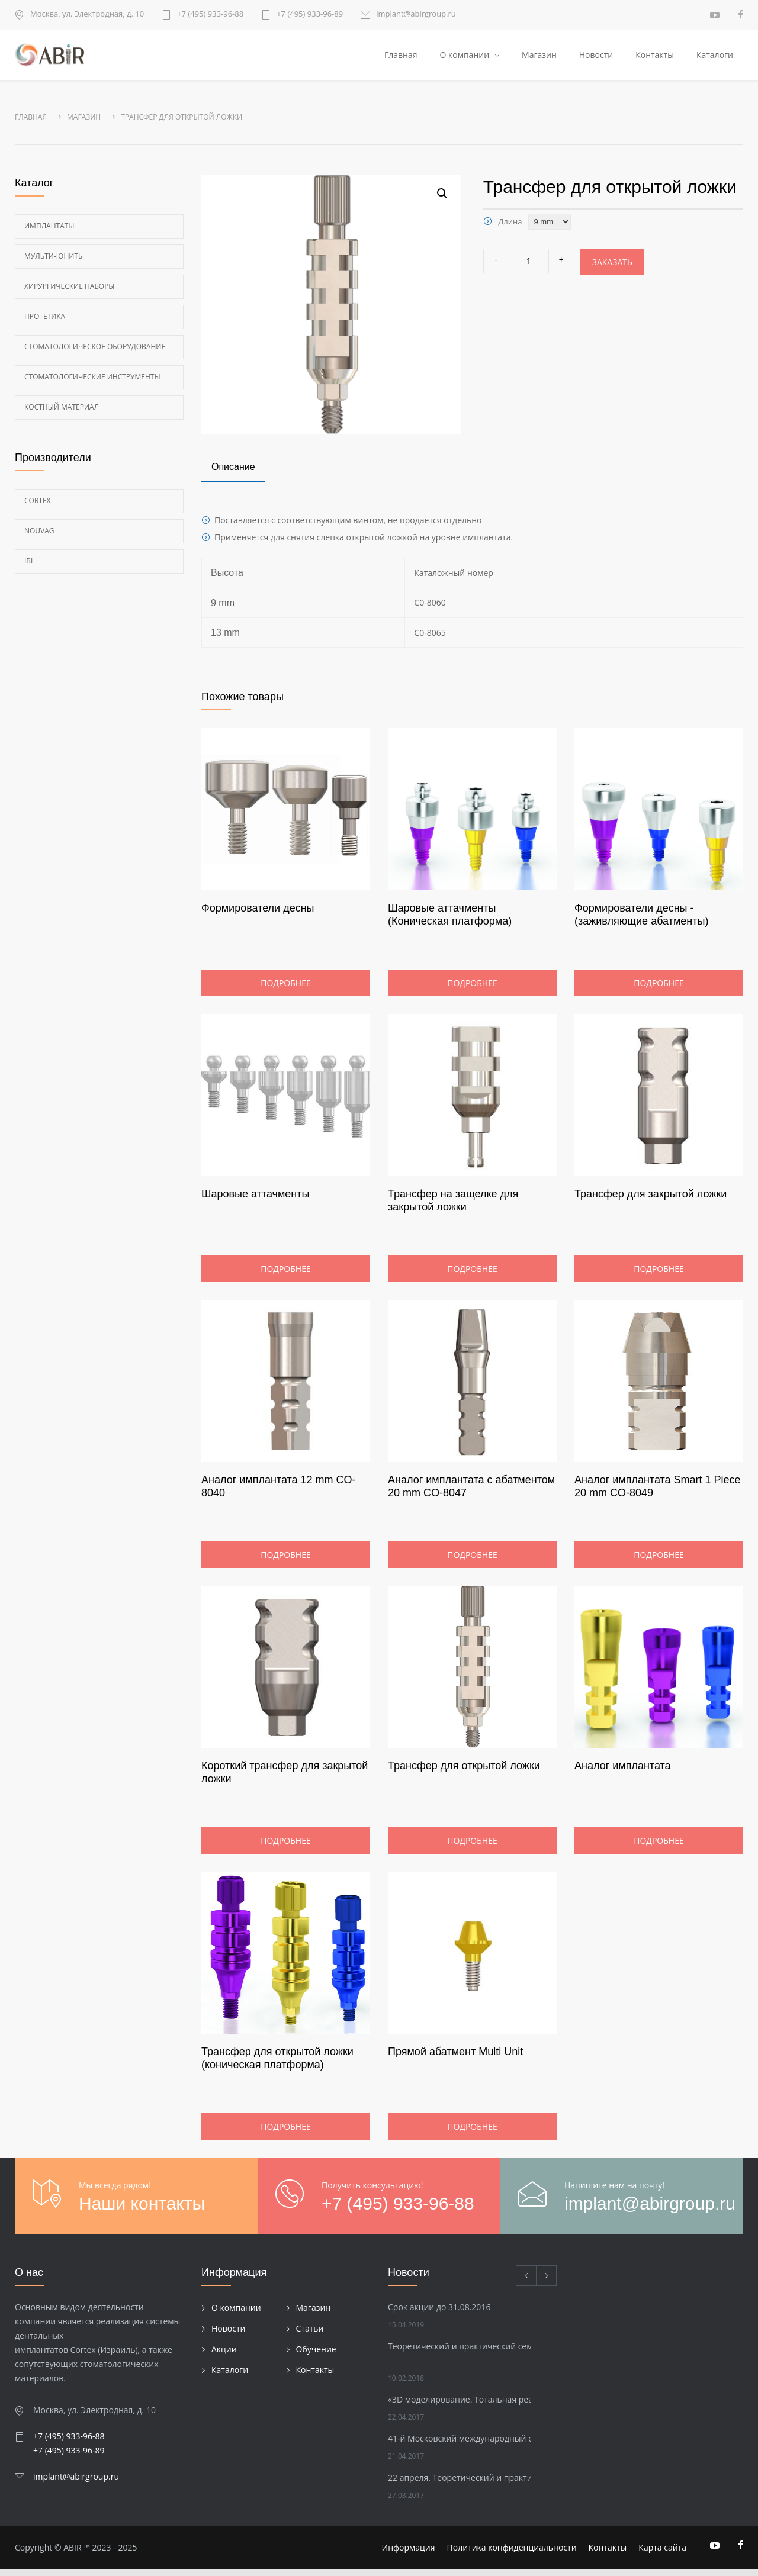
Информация (408, 2553)
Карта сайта (662, 2553)
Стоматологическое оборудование (94, 352)
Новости (596, 57)
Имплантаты (49, 232)
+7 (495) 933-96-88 (210, 14)
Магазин (539, 57)
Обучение (316, 2355)
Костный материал (61, 413)
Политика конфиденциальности (512, 2553)
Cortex (37, 506)
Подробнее (285, 989)
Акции (224, 2355)
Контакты (654, 57)
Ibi (28, 567)
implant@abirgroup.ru (416, 14)
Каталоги (714, 57)
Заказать (612, 267)
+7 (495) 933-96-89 (310, 14)
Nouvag (39, 537)
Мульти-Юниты (54, 262)
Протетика (44, 322)
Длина (510, 227)
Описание (233, 473)
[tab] (233, 475)
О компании (464, 57)
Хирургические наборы (69, 292)
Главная (400, 57)
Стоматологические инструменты (92, 383)
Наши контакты (142, 2210)
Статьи (310, 2334)
